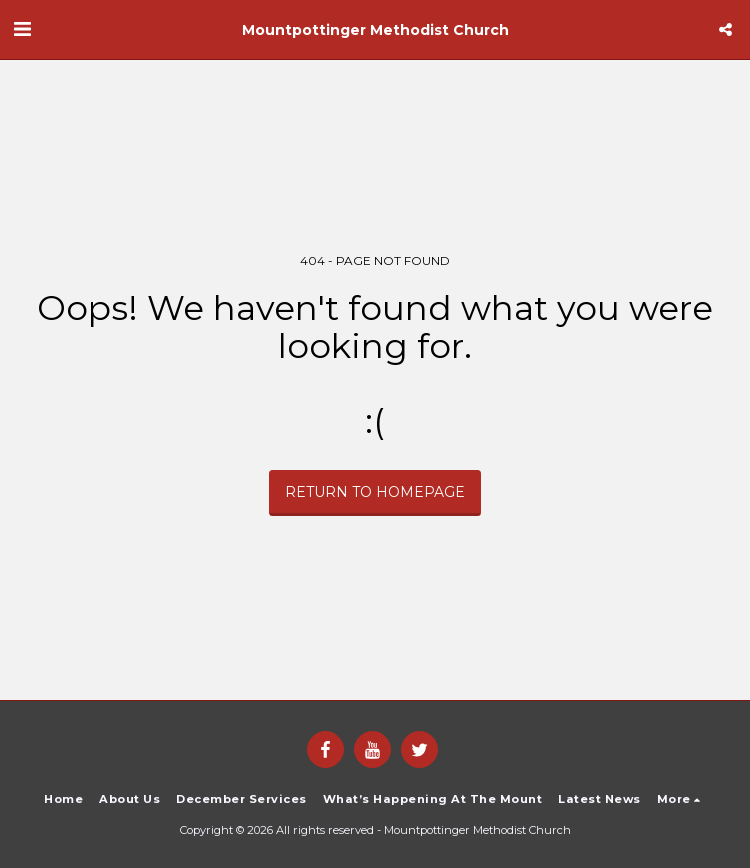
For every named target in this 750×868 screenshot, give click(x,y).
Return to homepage (375, 492)
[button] (22, 29)
